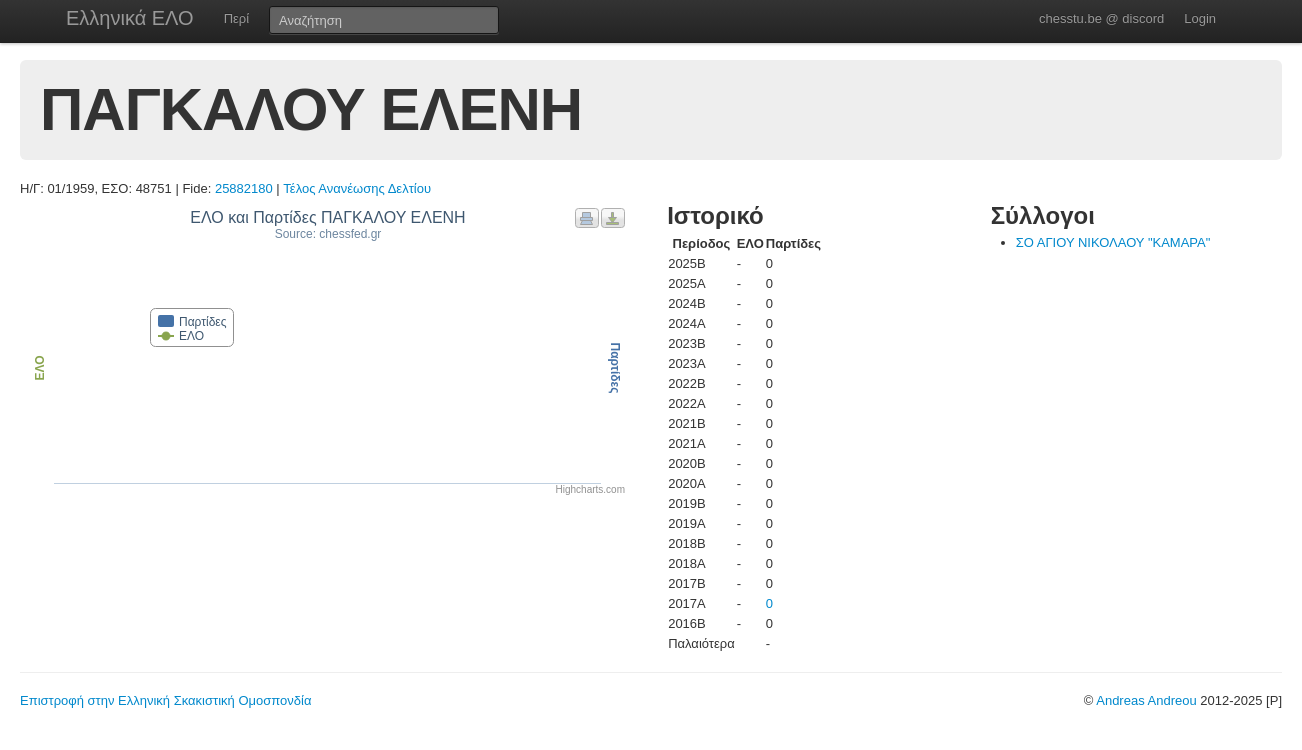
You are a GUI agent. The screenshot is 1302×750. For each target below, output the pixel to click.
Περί (236, 18)
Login (1200, 18)
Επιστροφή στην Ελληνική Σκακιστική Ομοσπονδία (165, 700)
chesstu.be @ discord (1101, 18)
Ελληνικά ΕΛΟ (130, 18)
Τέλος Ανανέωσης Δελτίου (357, 188)
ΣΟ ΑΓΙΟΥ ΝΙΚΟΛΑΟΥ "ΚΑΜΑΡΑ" (1113, 242)
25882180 (244, 188)
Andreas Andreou (1146, 700)
